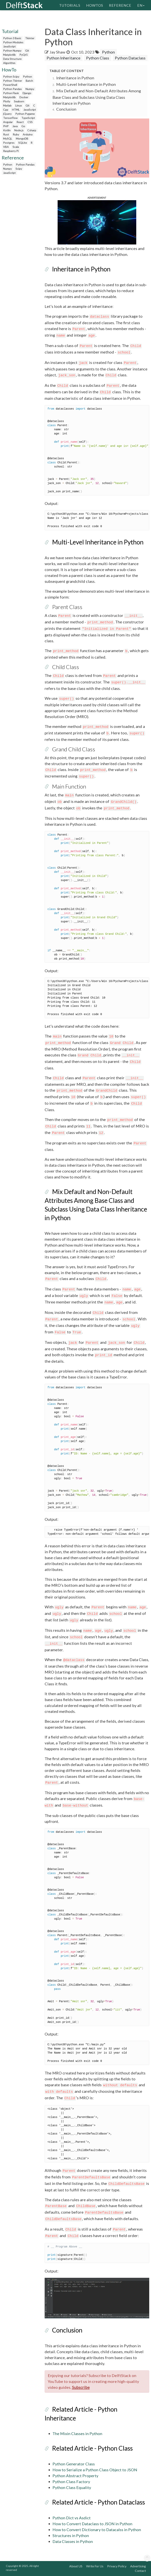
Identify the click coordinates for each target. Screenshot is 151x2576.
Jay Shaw (57, 52)
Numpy (30, 89)
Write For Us (94, 2566)
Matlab (7, 105)
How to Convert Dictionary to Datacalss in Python (96, 2529)
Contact (140, 2570)
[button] (97, 221)
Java (15, 126)
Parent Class (67, 607)
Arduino (28, 134)
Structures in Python (70, 2535)
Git (27, 50)
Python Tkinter (12, 80)
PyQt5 (23, 54)
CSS (30, 122)
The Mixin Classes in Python (77, 2433)
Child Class (65, 667)
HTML (16, 109)
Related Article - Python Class (92, 2448)
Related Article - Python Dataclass (98, 2502)
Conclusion (66, 109)
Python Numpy (12, 50)
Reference (120, 5)
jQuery (7, 113)
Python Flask (11, 93)
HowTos (94, 5)
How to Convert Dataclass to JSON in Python (92, 2523)
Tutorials (69, 5)
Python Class (97, 58)
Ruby (16, 134)
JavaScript (9, 46)
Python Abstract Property (75, 2475)
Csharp (31, 130)
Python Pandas (12, 89)
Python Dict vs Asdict (71, 2517)
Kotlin (7, 130)
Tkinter (29, 38)
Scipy (19, 168)
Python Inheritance (63, 58)
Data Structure (12, 58)
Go (23, 126)
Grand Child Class (73, 749)
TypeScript (28, 117)
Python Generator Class (73, 2463)
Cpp (5, 109)
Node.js (19, 130)
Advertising (138, 2566)
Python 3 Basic (12, 38)
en (141, 5)
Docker (23, 97)
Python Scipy (11, 76)
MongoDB (22, 138)
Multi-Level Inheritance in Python (86, 84)
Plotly (6, 101)
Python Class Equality (71, 2487)
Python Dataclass (130, 58)
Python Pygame (25, 113)
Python (27, 76)
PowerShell (10, 84)
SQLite (22, 142)
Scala (16, 146)
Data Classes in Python (72, 2541)
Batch (29, 80)
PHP (6, 126)
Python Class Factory (71, 2481)
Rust (6, 134)
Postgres (9, 142)
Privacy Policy (116, 2566)
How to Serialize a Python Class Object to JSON (94, 2469)
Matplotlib (9, 54)
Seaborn (19, 101)
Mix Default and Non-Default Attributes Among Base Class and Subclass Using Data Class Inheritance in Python (96, 97)
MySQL (7, 138)
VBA (6, 146)
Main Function (69, 786)
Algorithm (9, 63)
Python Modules (13, 42)
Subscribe (81, 2387)
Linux (18, 105)
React (20, 122)
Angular (8, 122)
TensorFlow (10, 117)
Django (27, 93)
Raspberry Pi (11, 151)
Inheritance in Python (75, 77)
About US (75, 2566)
